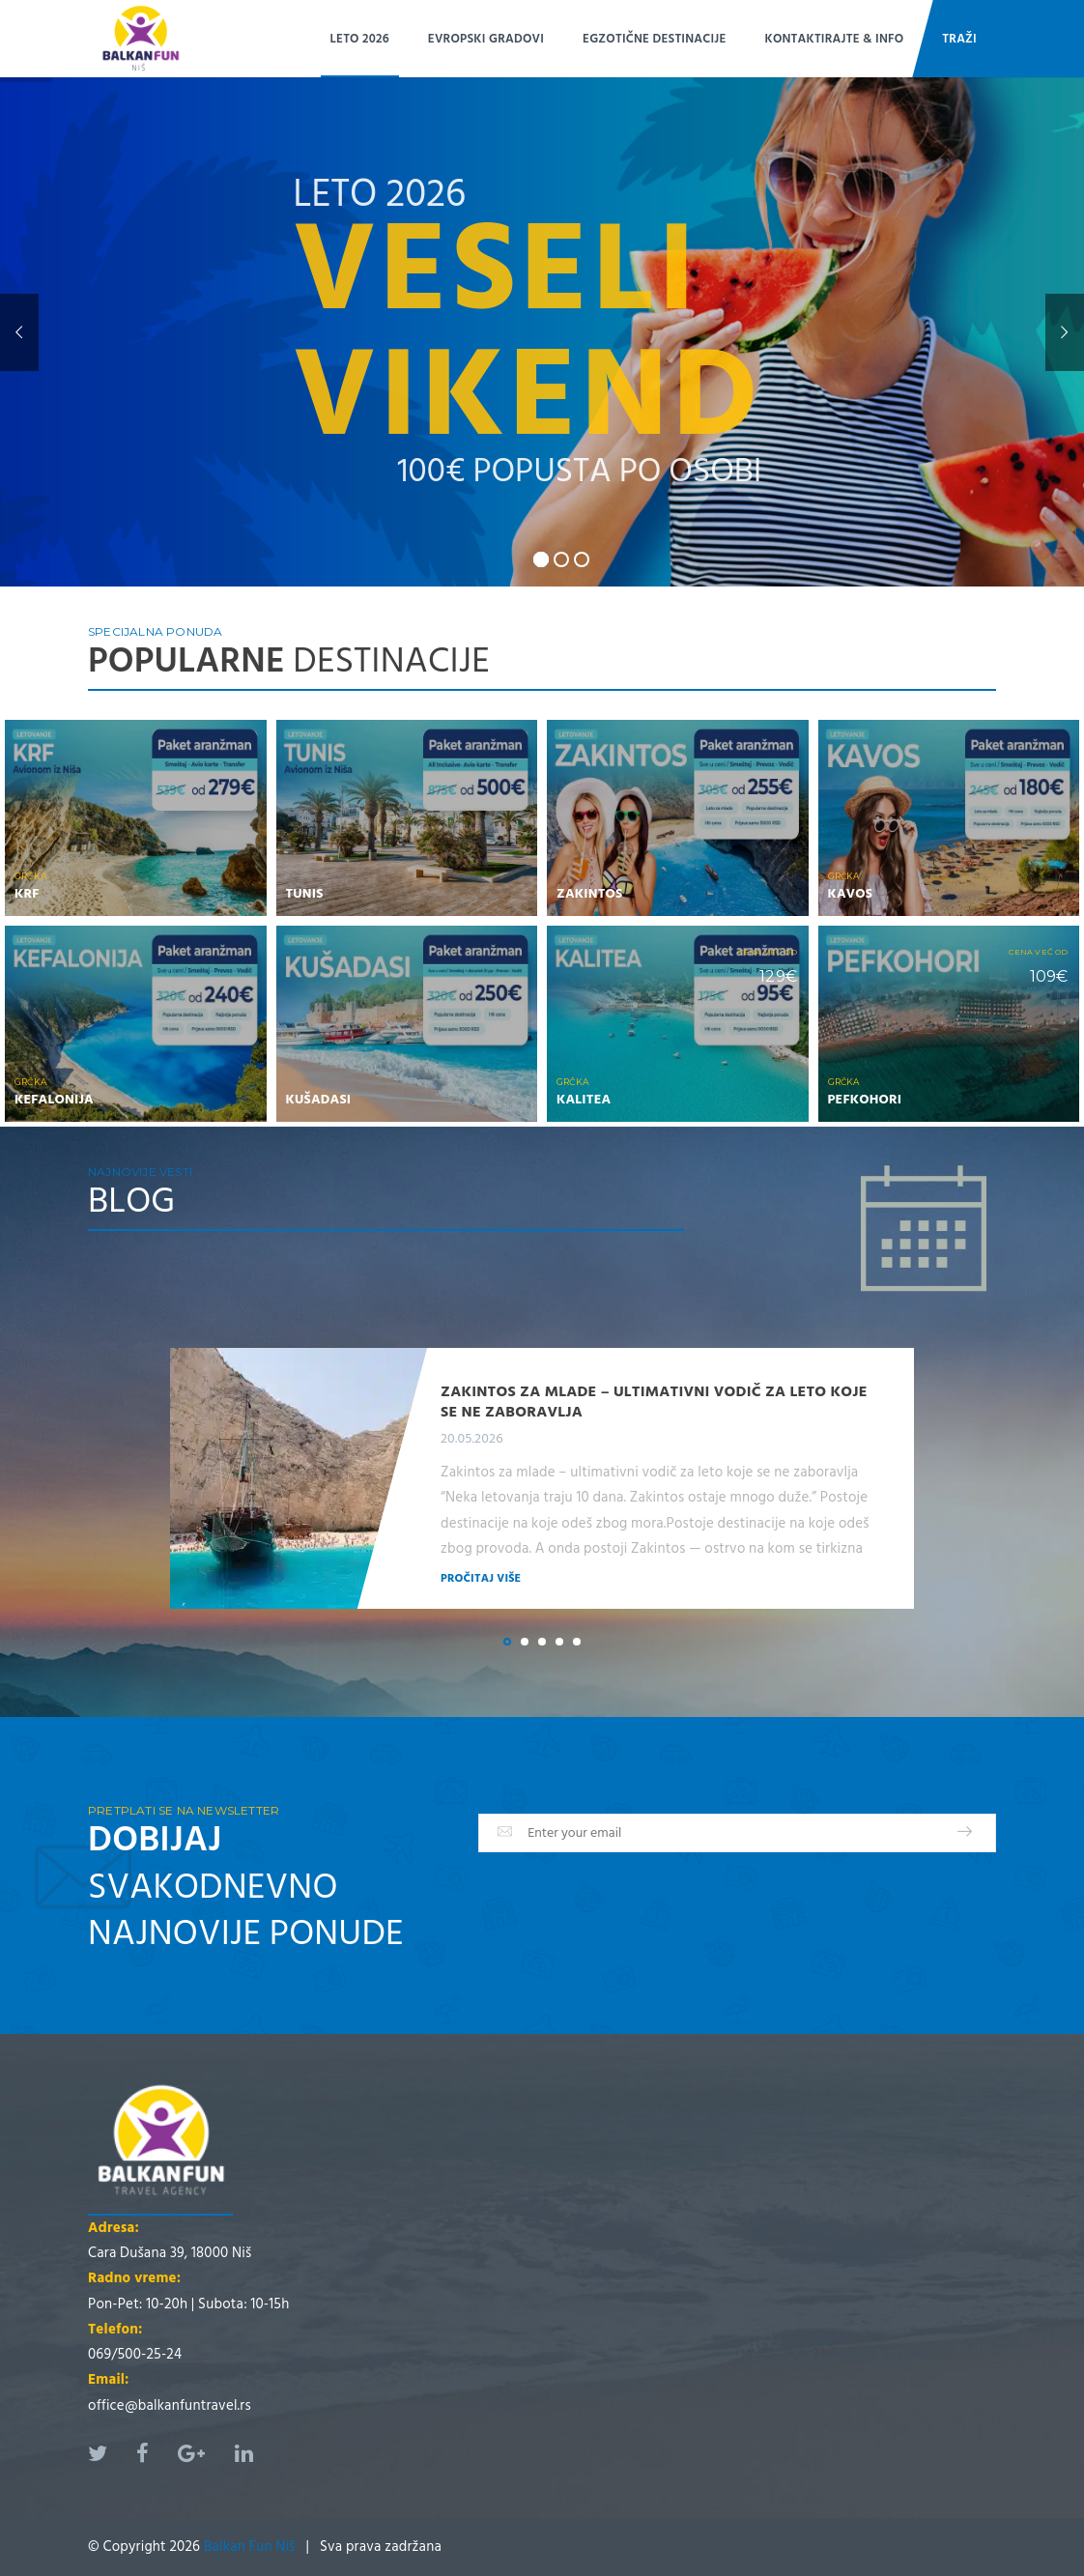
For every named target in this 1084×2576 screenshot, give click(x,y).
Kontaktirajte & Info (834, 38)
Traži (959, 38)
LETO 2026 (359, 38)
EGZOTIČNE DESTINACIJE (654, 38)
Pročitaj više (481, 1578)
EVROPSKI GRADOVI (486, 38)
